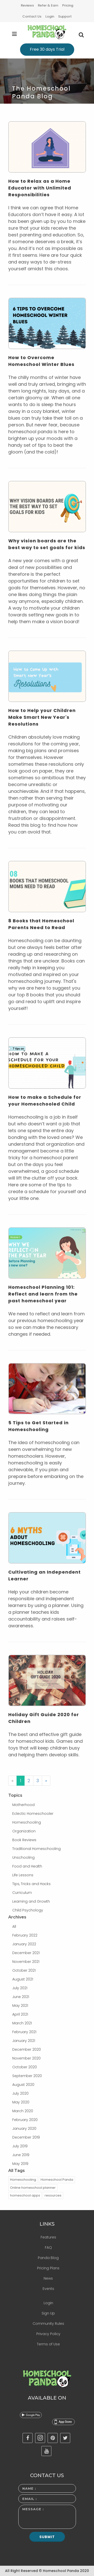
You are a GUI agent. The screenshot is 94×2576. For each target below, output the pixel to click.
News (48, 2278)
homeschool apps (25, 2195)
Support (65, 16)
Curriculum (22, 1892)
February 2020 (25, 2119)
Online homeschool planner (33, 2187)
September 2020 (27, 2075)
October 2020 (24, 2067)
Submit (47, 2536)
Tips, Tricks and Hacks (31, 1883)
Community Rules (48, 2323)
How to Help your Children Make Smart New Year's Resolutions (42, 717)
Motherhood (23, 1804)
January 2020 (24, 2128)
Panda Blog (48, 2257)
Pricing (67, 5)
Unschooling (23, 1857)
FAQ (48, 2247)
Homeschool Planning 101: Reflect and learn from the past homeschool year (43, 1294)
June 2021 (20, 1996)
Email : (29, 2499)
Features (48, 2237)
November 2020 (26, 2058)
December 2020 (26, 2049)
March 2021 (22, 2023)
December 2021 (26, 1952)
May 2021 (20, 2005)
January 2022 (24, 1944)
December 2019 (26, 2137)
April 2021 (20, 2014)
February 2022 (24, 1935)
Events (48, 2288)
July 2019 (20, 2146)
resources (53, 2195)
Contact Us (31, 16)
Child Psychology (27, 1910)
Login (49, 16)
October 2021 (24, 1970)
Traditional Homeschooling (36, 1848)
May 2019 (20, 2163)
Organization (24, 1831)
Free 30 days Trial (47, 49)
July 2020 (20, 2093)
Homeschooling (26, 1822)
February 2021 (24, 2031)
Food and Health (27, 1866)
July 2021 (19, 1987)
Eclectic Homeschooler (32, 1813)
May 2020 (20, 2102)
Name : (29, 2488)
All (14, 1926)
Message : (33, 2509)
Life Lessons (22, 1875)
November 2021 (25, 1961)
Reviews (27, 5)
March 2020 (22, 2110)
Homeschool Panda (57, 2179)
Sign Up (48, 2313)
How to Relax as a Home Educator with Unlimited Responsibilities (39, 188)
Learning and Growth (31, 1901)
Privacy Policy (48, 2333)
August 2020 (23, 2084)
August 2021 (22, 1979)
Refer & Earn (48, 5)
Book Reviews (24, 1839)
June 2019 (20, 2154)
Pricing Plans (48, 2268)
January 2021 (23, 2040)
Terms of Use (48, 2344)
